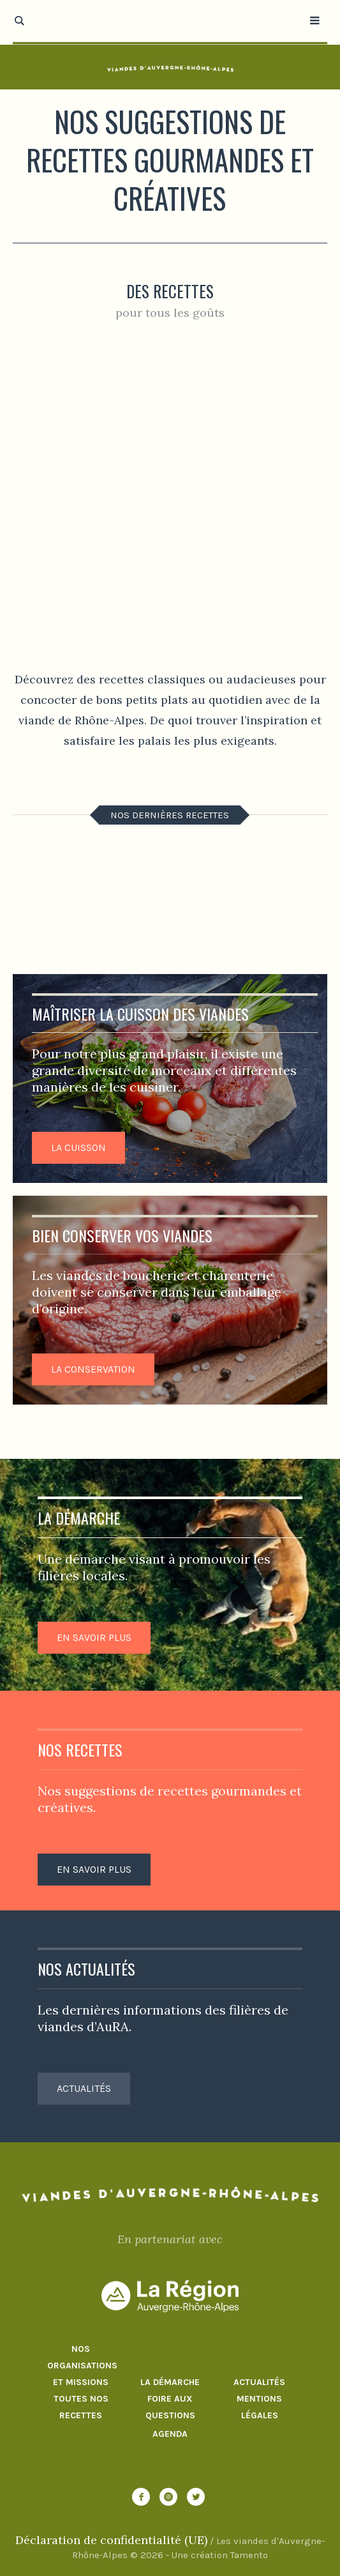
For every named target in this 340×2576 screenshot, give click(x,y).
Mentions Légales (259, 2407)
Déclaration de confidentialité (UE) (111, 2540)
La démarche (170, 2382)
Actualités (259, 2382)
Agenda (170, 2433)
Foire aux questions (170, 2407)
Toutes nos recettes (81, 2407)
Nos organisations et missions (80, 2366)
